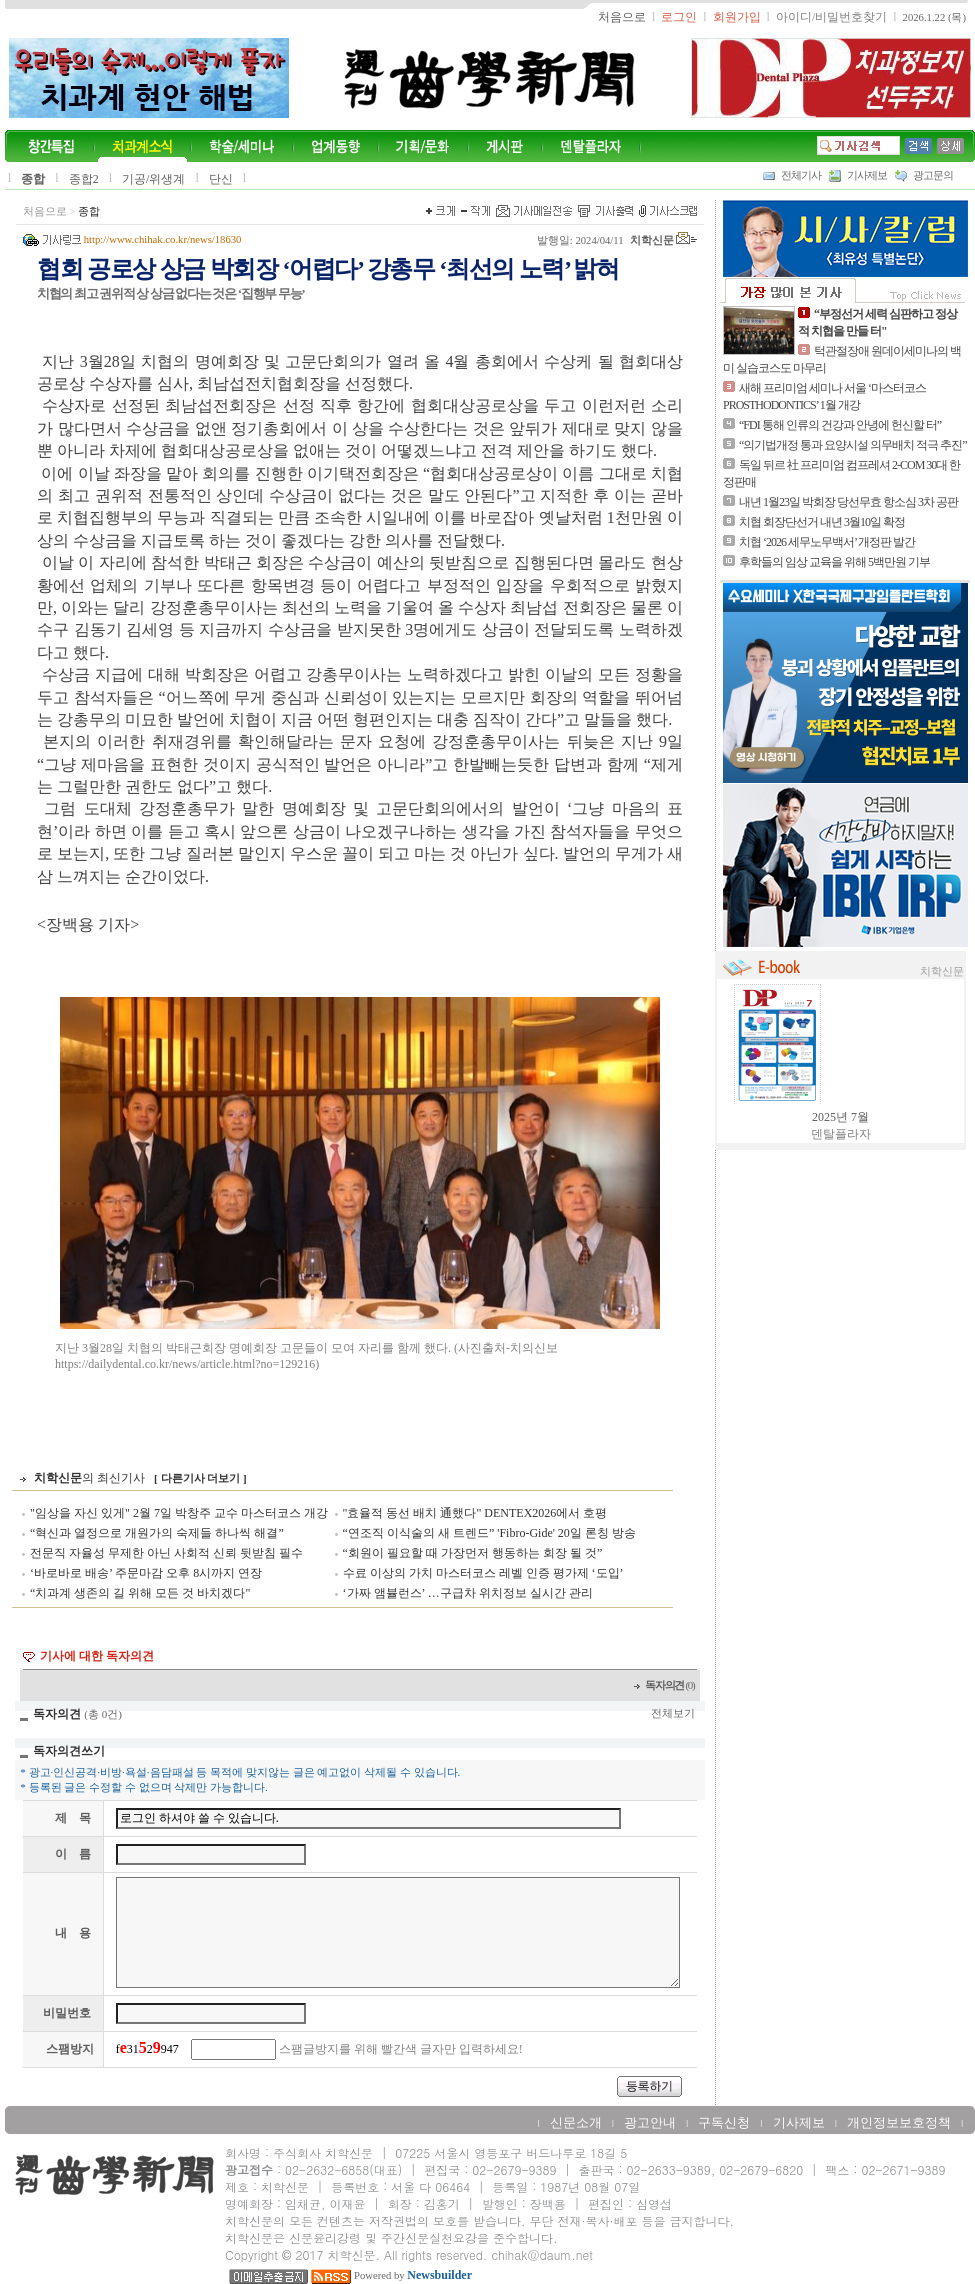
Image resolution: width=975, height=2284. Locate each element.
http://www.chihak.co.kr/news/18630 (163, 239)
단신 (221, 179)
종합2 (84, 179)
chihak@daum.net (542, 2254)
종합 (33, 179)
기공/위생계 (153, 179)
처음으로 (45, 211)
